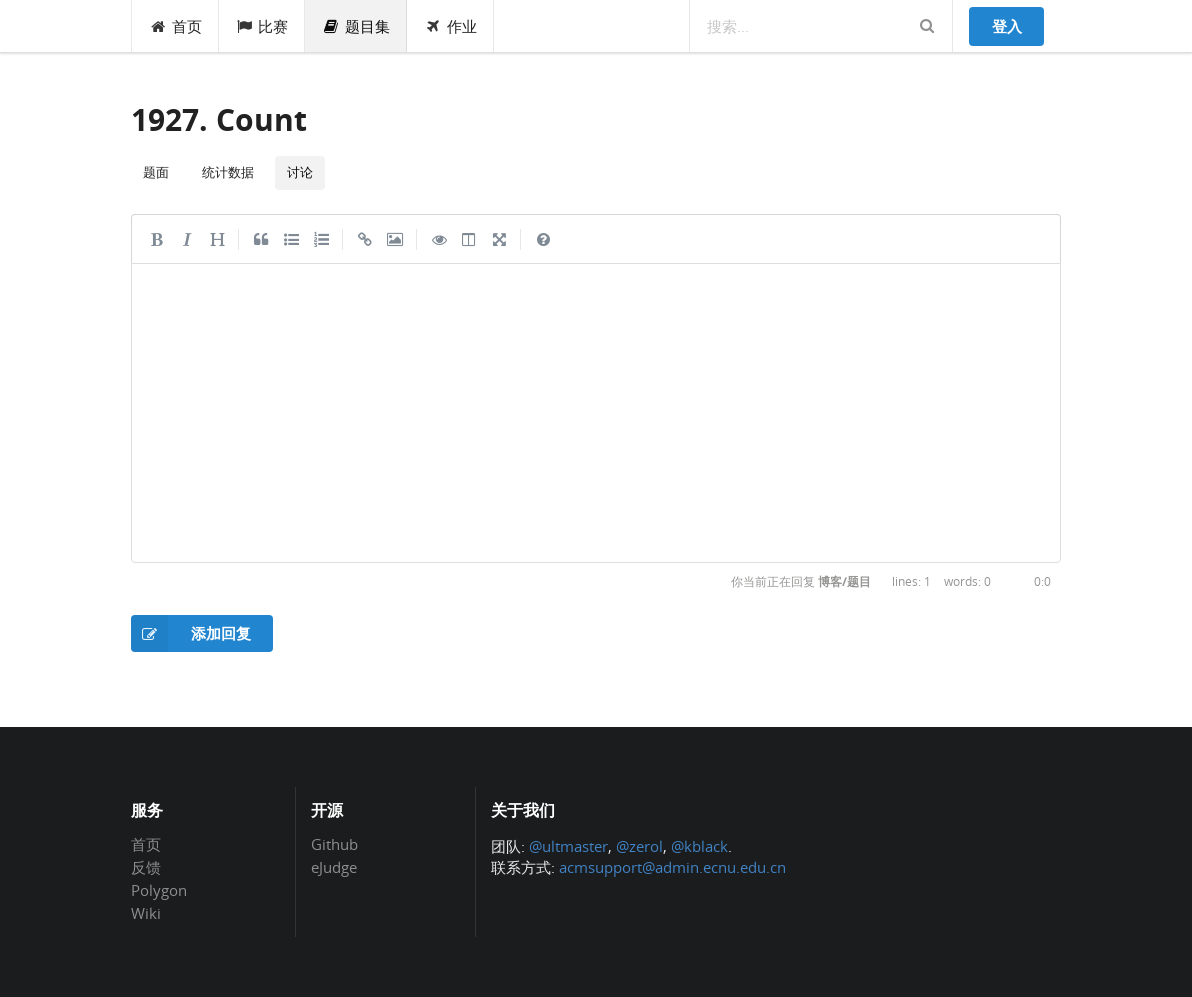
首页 (175, 26)
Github (334, 845)
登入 (1007, 26)
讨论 (300, 172)
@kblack (699, 846)
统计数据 (228, 172)
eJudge (334, 866)
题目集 (356, 26)
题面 (156, 172)
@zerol (639, 846)
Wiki (146, 912)
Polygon (159, 890)
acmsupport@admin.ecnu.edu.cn (672, 867)
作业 (450, 26)
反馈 (146, 867)
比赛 (262, 26)
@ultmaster (568, 846)
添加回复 (191, 633)
